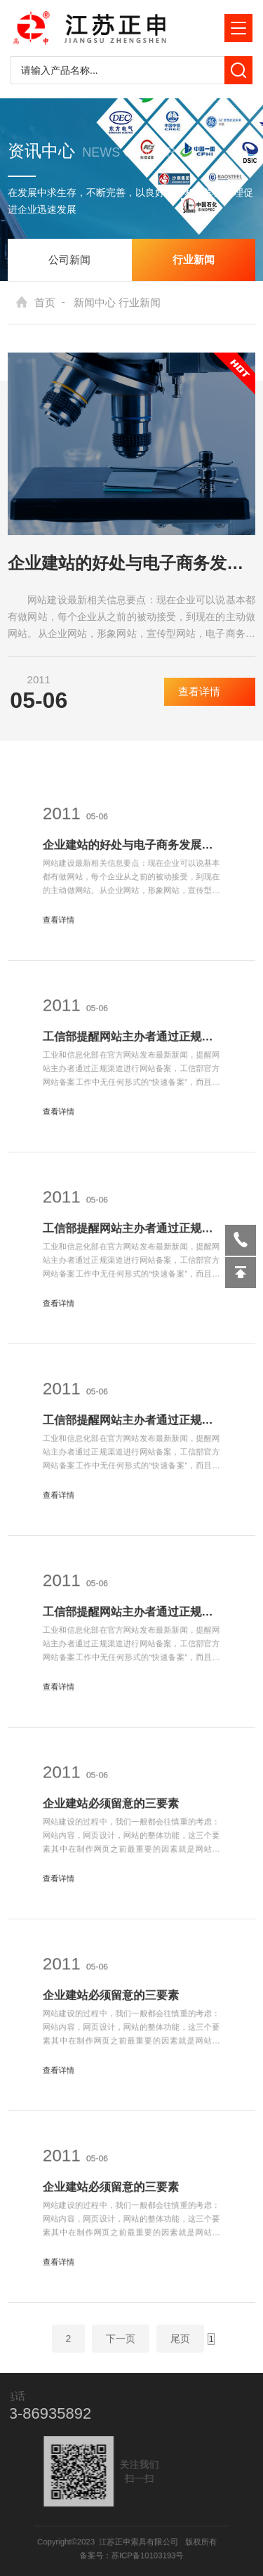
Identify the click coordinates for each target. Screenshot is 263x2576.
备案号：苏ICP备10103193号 (131, 2553)
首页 (44, 302)
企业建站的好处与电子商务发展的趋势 (131, 562)
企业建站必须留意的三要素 (115, 1808)
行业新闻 (194, 259)
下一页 (120, 2345)
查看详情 (209, 691)
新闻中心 (95, 302)
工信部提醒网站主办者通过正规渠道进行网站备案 (131, 1041)
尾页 (180, 2345)
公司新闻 (69, 259)
